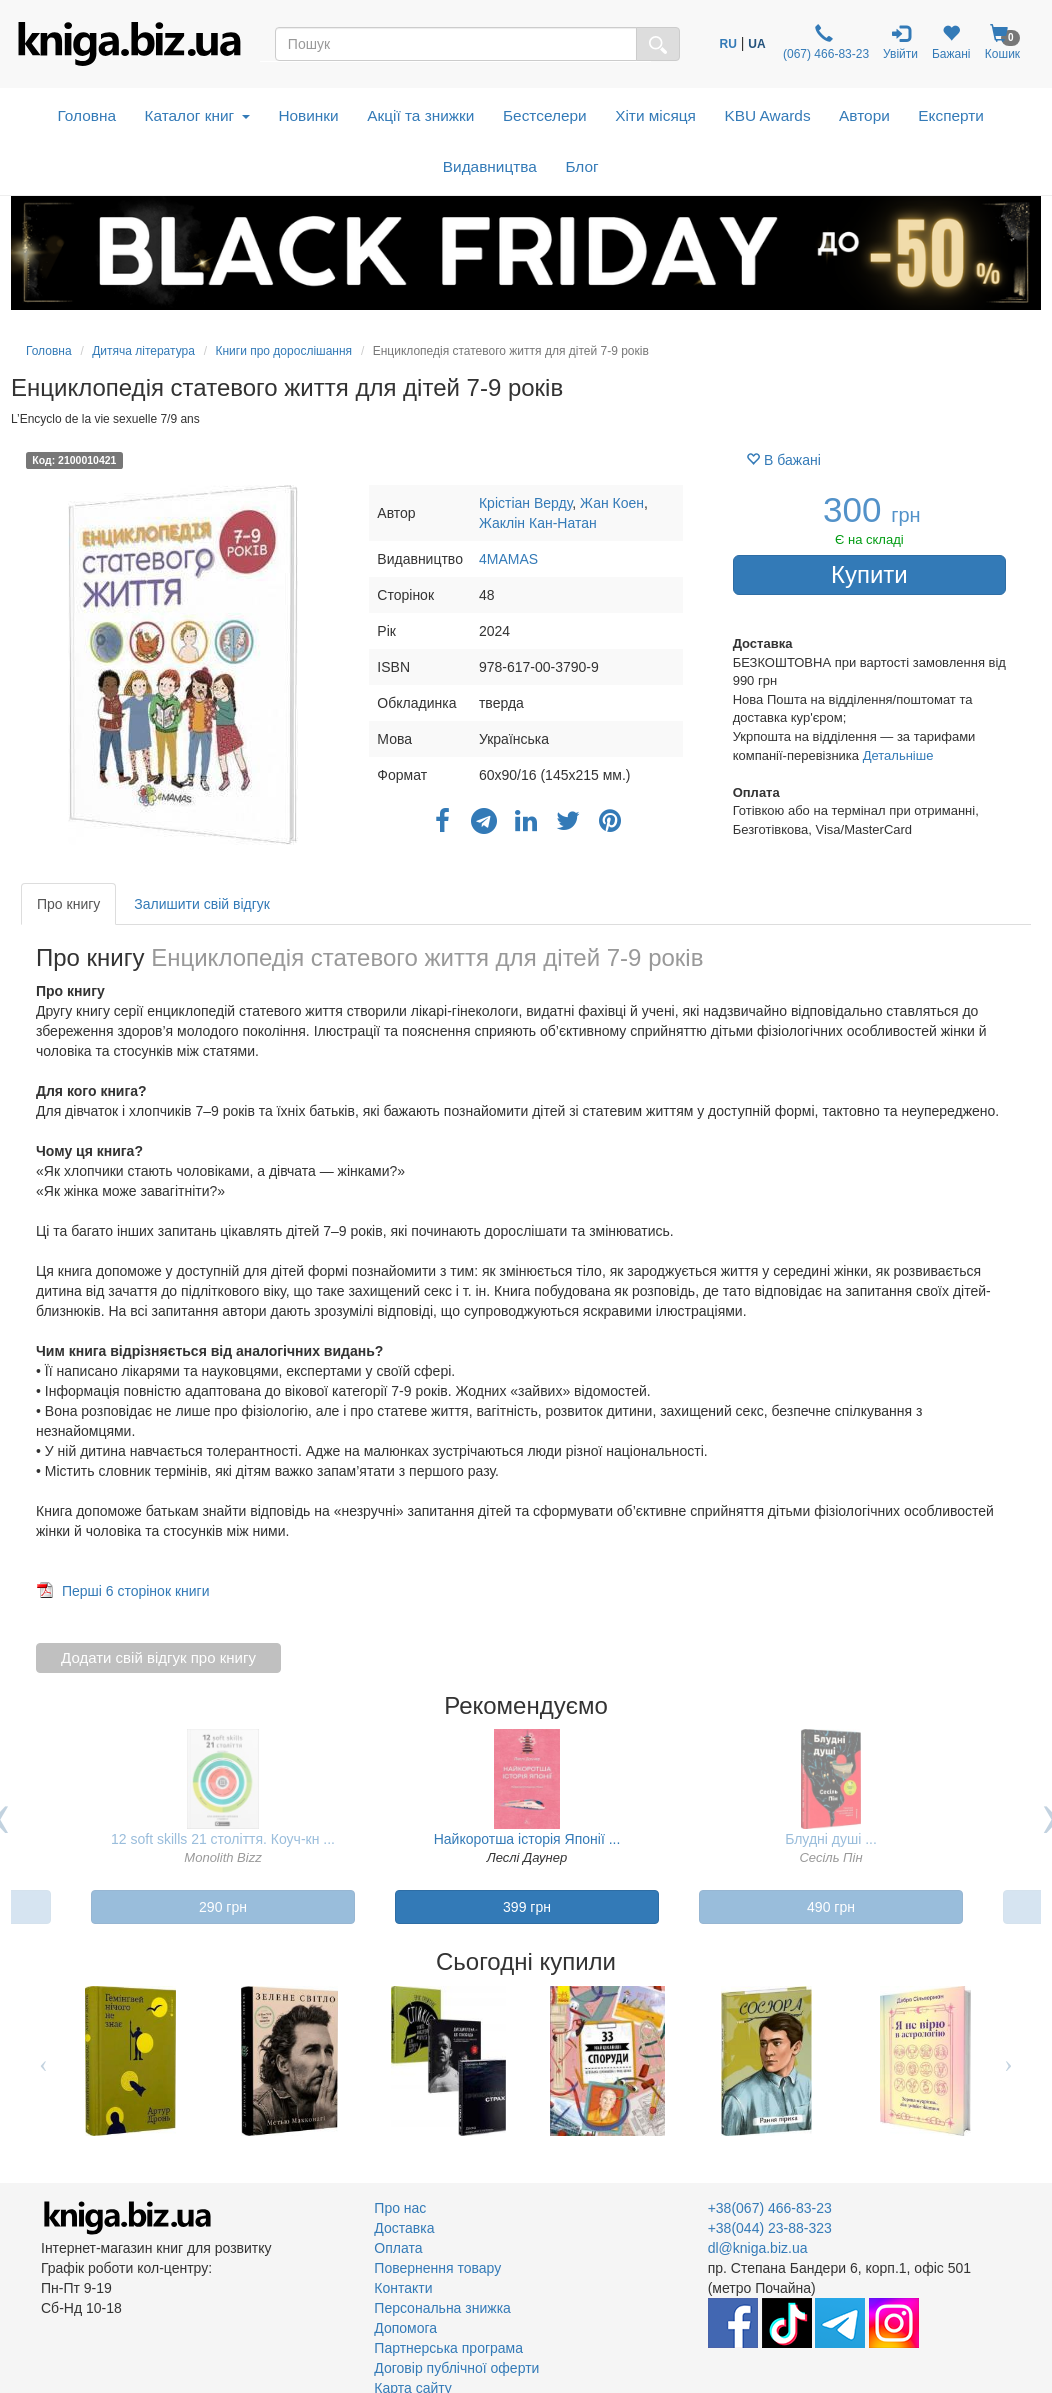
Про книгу (68, 904)
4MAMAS (508, 559)
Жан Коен (612, 503)
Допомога (405, 2328)
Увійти (900, 42)
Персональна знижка (442, 2308)
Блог (581, 166)
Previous (43, 2061)
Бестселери (545, 115)
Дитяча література (143, 351)
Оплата (398, 2248)
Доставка (404, 2228)
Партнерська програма (448, 2348)
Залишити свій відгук (202, 904)
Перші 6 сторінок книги (136, 1591)
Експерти (951, 115)
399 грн (527, 1907)
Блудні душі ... (831, 1839)
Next (1008, 2061)
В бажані (783, 460)
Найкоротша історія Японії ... (527, 1839)
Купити (869, 574)
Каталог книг (197, 115)
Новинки (308, 115)
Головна (87, 115)
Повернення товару (437, 2268)
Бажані (951, 42)
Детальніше (898, 755)
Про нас (400, 2208)
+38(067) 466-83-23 (770, 2208)
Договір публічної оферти (456, 2368)
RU (728, 44)
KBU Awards (767, 115)
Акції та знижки (420, 115)
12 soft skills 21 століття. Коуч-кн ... (223, 1839)
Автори (864, 115)
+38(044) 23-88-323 (770, 2228)
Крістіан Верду (525, 503)
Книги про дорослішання (283, 351)
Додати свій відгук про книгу (158, 1657)
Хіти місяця (655, 115)
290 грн (223, 1907)
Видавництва (490, 166)
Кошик (1003, 42)
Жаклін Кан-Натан (538, 523)
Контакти (403, 2288)
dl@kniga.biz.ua (758, 2248)
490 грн (831, 1907)
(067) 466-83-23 (824, 42)
